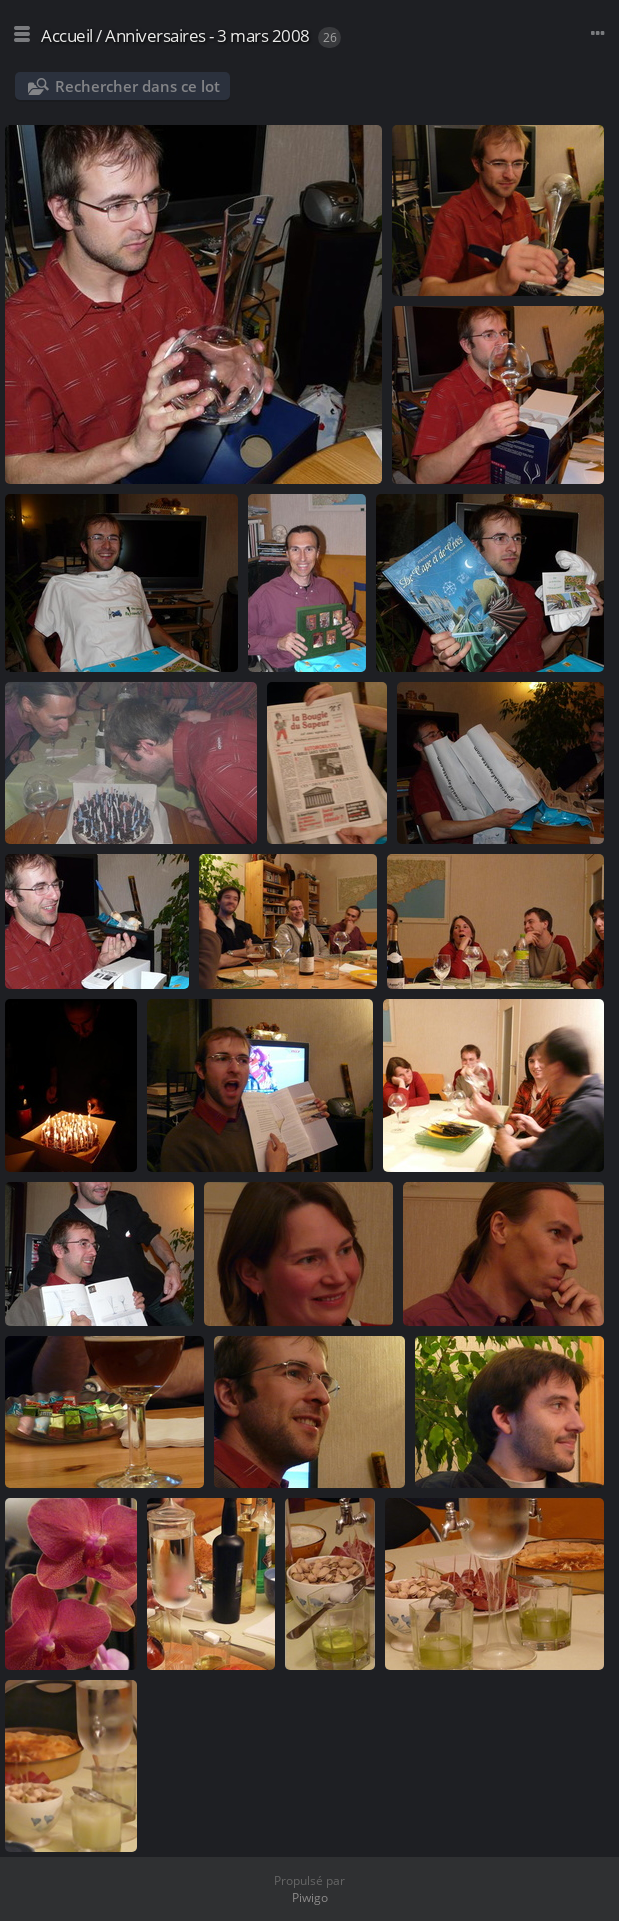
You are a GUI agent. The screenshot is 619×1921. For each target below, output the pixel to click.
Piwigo (310, 1897)
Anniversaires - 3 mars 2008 (207, 35)
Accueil (67, 35)
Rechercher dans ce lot (137, 86)
